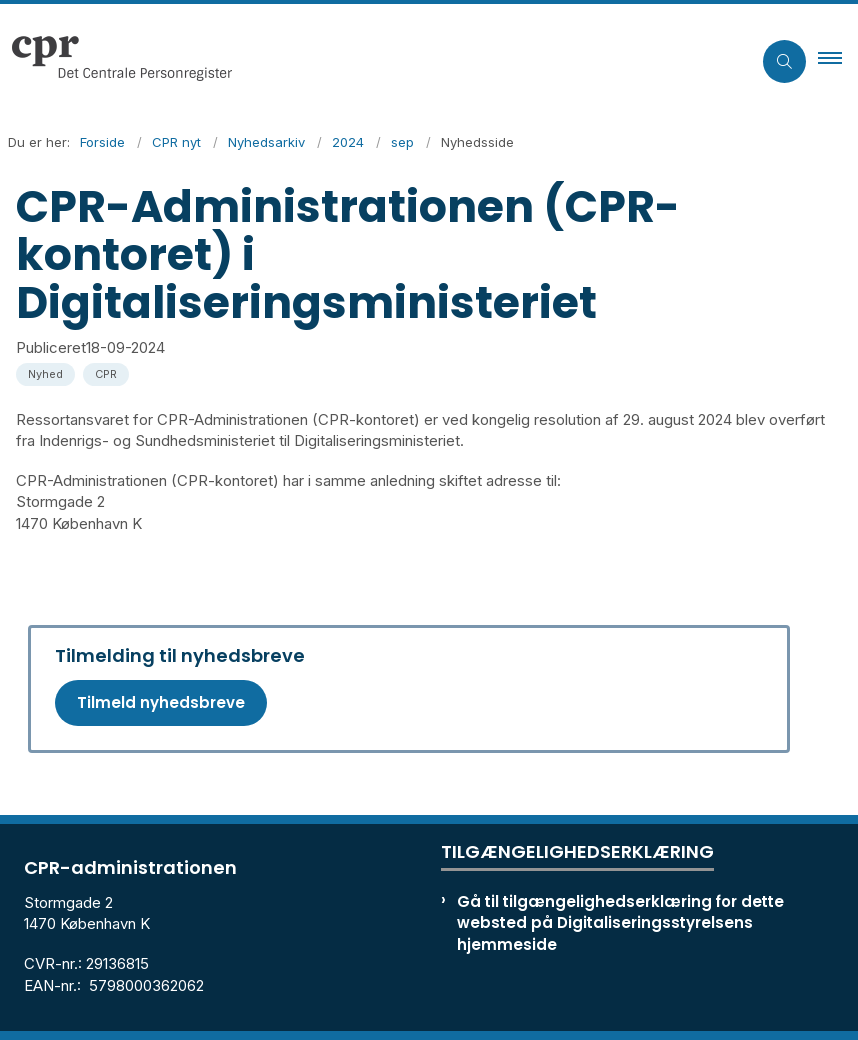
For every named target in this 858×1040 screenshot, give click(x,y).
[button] (838, 61)
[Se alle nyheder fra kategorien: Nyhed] (47, 372)
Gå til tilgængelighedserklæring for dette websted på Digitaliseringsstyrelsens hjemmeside (620, 922)
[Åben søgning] (784, 61)
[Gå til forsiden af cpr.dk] (116, 61)
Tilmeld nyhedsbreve (161, 702)
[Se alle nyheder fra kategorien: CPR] (108, 372)
